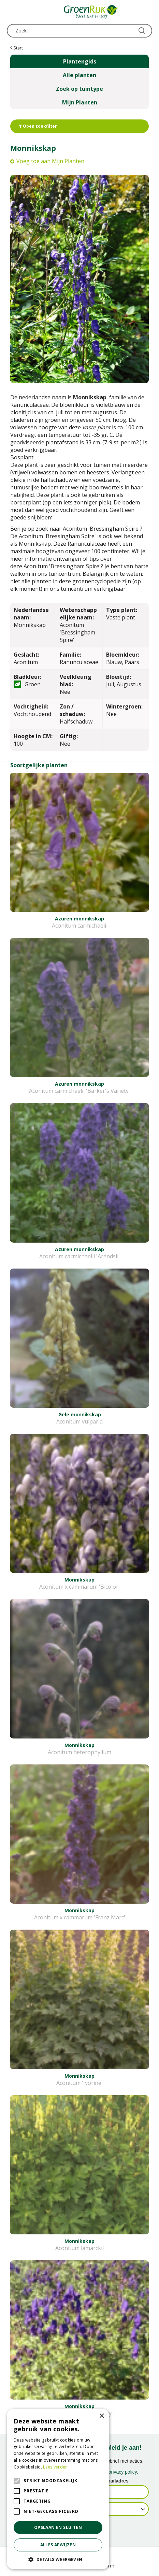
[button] (58, 2559)
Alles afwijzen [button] (58, 2545)
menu (12, 12)
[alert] (58, 2489)
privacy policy (123, 2472)
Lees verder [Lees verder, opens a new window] (55, 2467)
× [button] (101, 2416)
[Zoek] (79, 31)
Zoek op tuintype (79, 88)
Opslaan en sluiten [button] (58, 2527)
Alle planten (79, 75)
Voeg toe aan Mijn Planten (50, 161)
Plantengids (79, 61)
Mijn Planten (79, 102)
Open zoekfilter (38, 126)
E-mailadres (114, 2481)
